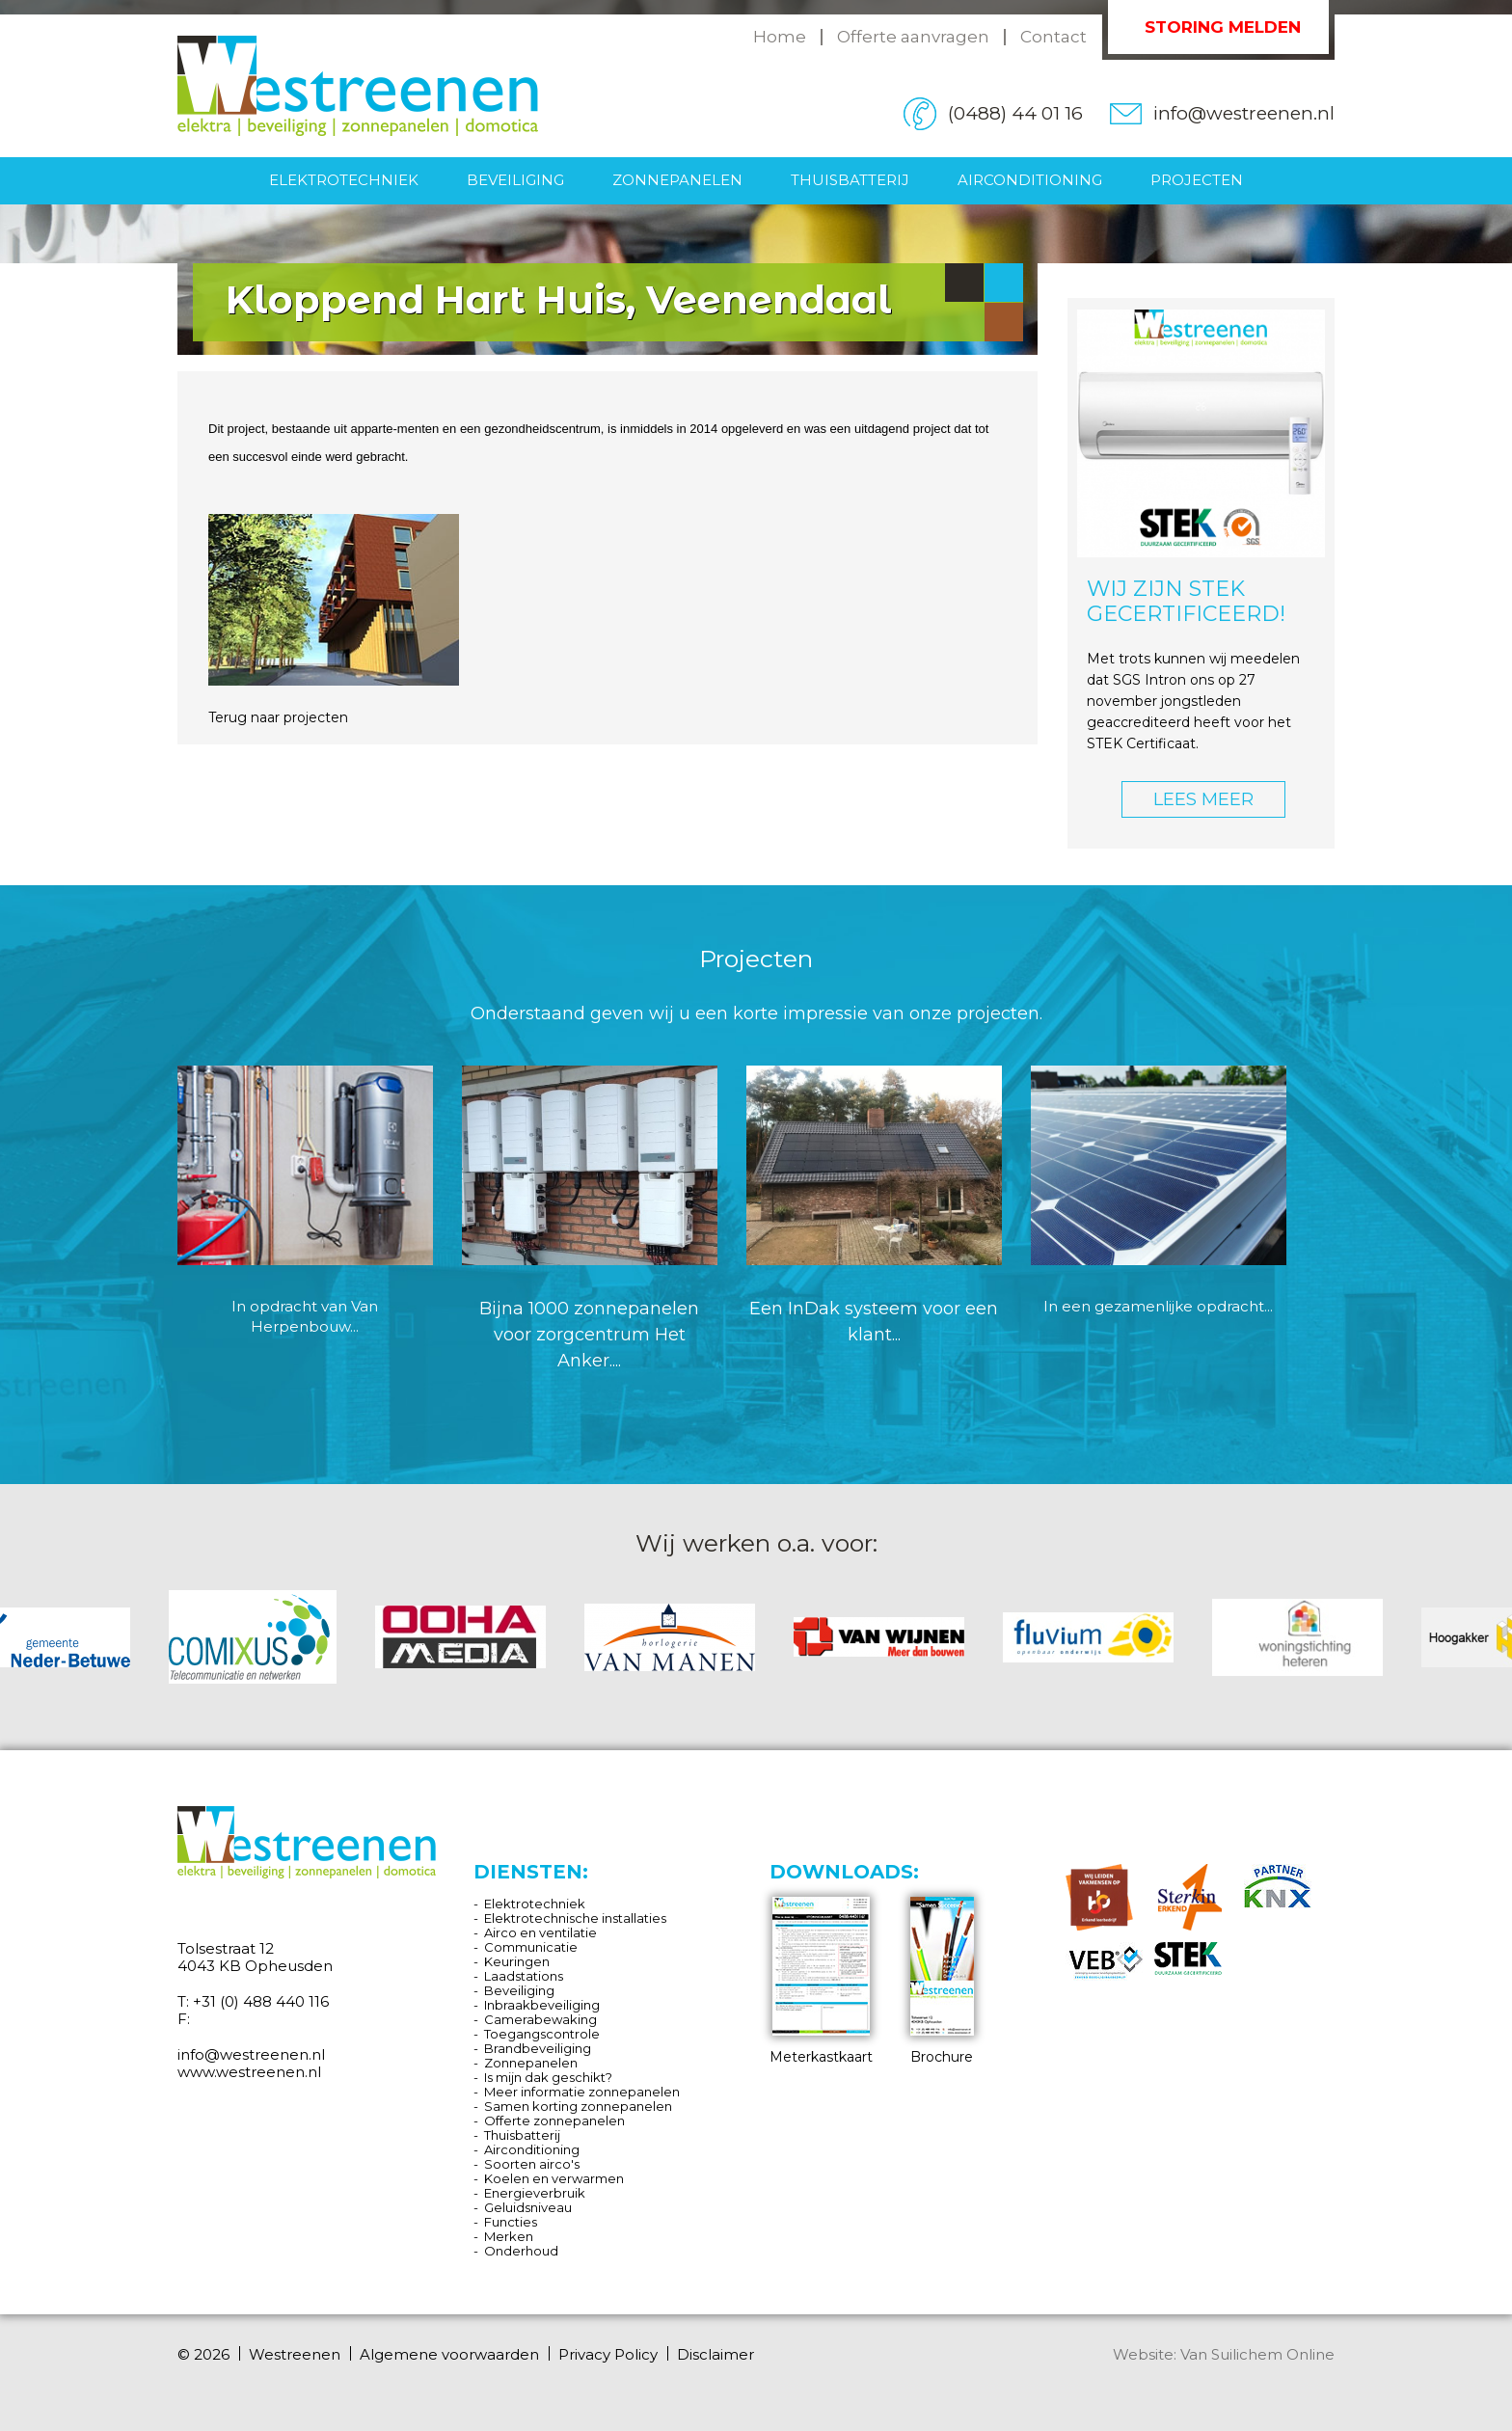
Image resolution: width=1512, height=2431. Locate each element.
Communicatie (531, 1947)
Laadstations (523, 1976)
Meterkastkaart (821, 1981)
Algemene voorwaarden (449, 2354)
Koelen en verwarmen (554, 2178)
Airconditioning (1030, 180)
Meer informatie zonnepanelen (582, 2091)
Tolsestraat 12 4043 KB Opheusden (255, 1957)
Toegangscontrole (542, 2033)
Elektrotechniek (343, 180)
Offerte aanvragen (913, 36)
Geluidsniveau (528, 2207)
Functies (510, 2221)
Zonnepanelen (677, 180)
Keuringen (517, 1961)
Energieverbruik (534, 2193)
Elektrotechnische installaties (575, 1918)
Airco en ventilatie (540, 1932)
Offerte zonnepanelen (554, 2120)
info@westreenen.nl (1244, 113)
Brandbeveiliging (537, 2048)
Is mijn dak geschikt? (548, 2077)
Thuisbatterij (850, 180)
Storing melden (1223, 27)
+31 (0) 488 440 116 (261, 2001)
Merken (508, 2236)
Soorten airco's (532, 2164)
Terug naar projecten (278, 717)
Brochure (942, 1981)
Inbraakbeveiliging (542, 2004)
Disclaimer (715, 2354)
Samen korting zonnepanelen (578, 2106)
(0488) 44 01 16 (1015, 113)
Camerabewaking (540, 2019)
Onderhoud (521, 2250)
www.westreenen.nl (249, 2072)
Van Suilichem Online (1257, 2354)
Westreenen (294, 2354)
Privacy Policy (608, 2354)
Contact (1053, 36)
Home (779, 36)
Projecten (1196, 180)
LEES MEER (1203, 799)
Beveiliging (515, 180)
